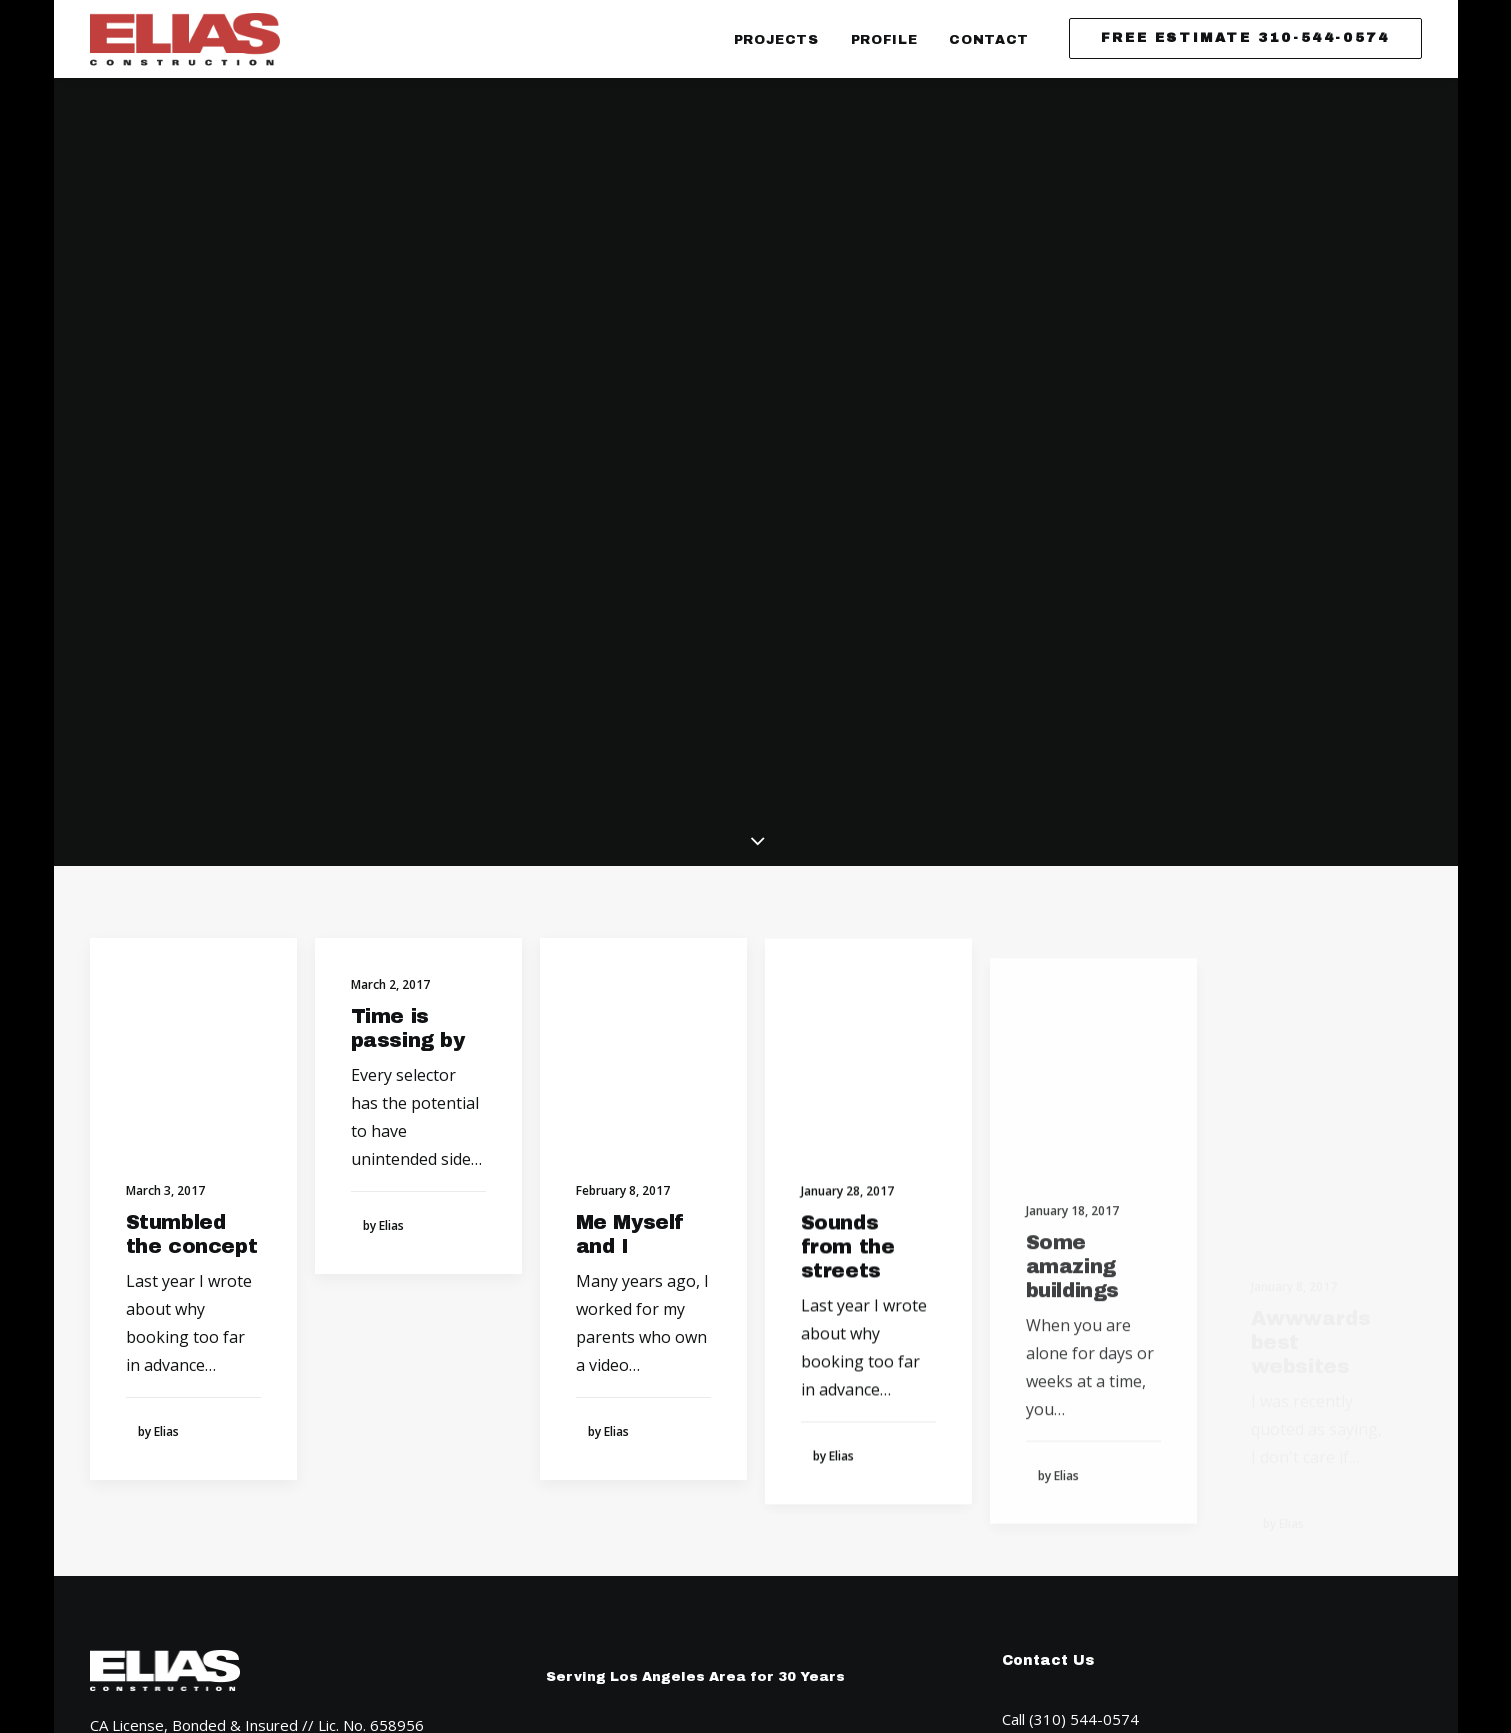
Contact (989, 40)
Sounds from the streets (848, 824)
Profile (884, 40)
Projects (776, 40)
